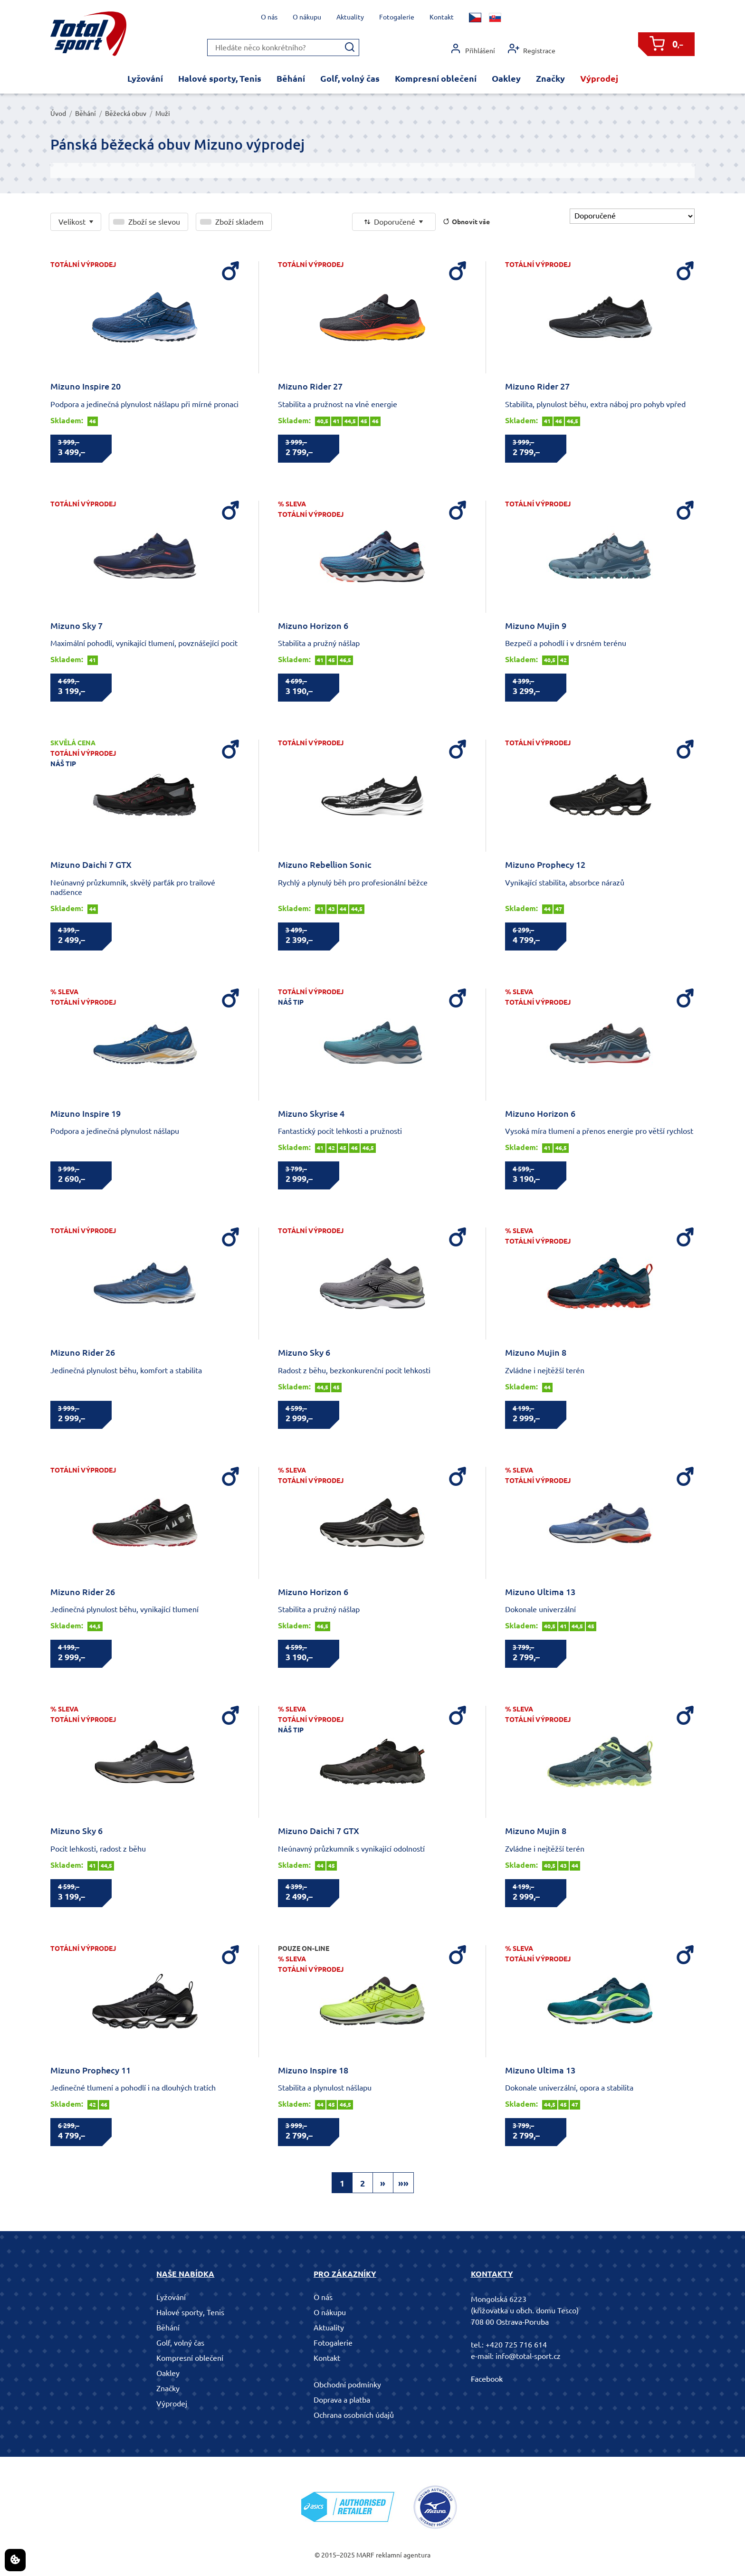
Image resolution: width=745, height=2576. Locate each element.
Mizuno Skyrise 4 (311, 1113)
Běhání (291, 78)
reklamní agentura (403, 2555)
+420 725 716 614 (516, 2344)
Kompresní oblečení (436, 78)
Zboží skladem (239, 222)
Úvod (58, 113)
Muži (162, 113)
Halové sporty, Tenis (219, 78)
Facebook (487, 2379)
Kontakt (442, 17)
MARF (365, 2555)
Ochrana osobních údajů (354, 2415)
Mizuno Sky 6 (304, 1352)
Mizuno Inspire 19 (85, 1113)
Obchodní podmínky (347, 2384)
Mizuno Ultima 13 (540, 1592)
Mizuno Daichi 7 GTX (91, 864)
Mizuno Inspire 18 (313, 2070)
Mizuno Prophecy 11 (90, 2070)
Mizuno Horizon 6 (313, 625)
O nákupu (307, 17)
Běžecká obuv (125, 113)
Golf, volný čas (350, 78)
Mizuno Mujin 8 (535, 1352)
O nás (269, 17)
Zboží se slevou (154, 222)
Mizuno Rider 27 (310, 386)
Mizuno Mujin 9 (535, 625)
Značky (550, 78)
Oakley (506, 78)
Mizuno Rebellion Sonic (325, 864)
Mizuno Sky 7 (76, 625)
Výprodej (599, 78)
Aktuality (350, 17)
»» (403, 2183)
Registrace (531, 49)
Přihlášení (472, 49)
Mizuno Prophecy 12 (545, 864)
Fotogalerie (396, 17)
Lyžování (145, 78)
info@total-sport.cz (528, 2356)
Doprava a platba (342, 2399)
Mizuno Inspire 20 (85, 386)
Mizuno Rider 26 (82, 1352)
